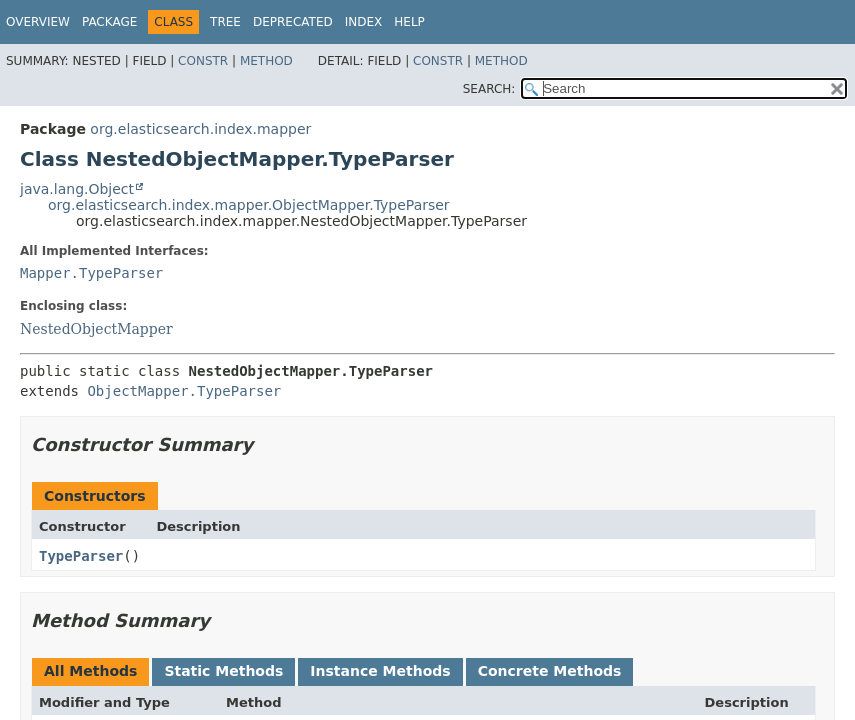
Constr (203, 61)
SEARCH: (489, 89)
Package (109, 22)
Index (364, 22)
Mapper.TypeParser (91, 273)
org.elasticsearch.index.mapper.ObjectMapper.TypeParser (249, 205)
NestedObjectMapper (96, 329)
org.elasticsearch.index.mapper (200, 129)
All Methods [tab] (90, 671)
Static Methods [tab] (223, 671)
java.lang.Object (77, 189)
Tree (225, 22)
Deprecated (293, 22)
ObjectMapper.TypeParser (184, 391)
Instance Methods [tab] (380, 671)
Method (266, 61)
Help (409, 22)
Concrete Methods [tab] (550, 671)
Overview (38, 22)
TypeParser (81, 556)
